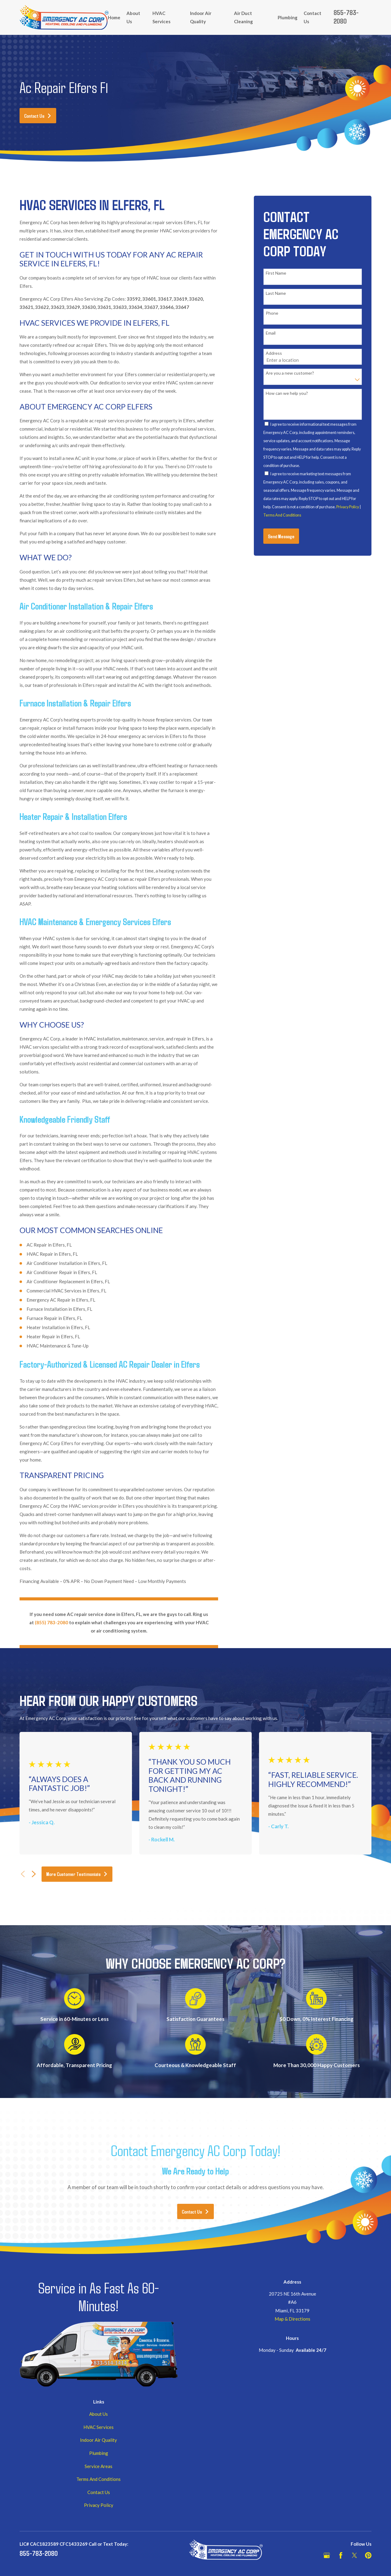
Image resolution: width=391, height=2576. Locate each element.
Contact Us (38, 116)
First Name (276, 273)
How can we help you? (287, 393)
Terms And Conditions (282, 515)
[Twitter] (354, 2555)
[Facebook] (341, 2555)
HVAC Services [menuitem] (161, 17)
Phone (272, 313)
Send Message (281, 536)
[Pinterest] (368, 2555)
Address (274, 353)
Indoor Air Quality (98, 2440)
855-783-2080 (346, 16)
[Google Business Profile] (326, 2555)
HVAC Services (98, 2427)
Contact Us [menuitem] (312, 17)
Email (271, 333)
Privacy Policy (347, 507)
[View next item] (34, 1874)
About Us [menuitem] (133, 17)
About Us (98, 2414)
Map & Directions (292, 2319)
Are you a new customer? (290, 373)
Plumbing (98, 2453)
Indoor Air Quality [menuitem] (200, 17)
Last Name (276, 293)
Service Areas (98, 2466)
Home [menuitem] (114, 17)
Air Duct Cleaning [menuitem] (243, 17)
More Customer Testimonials (77, 1874)
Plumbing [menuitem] (288, 17)
